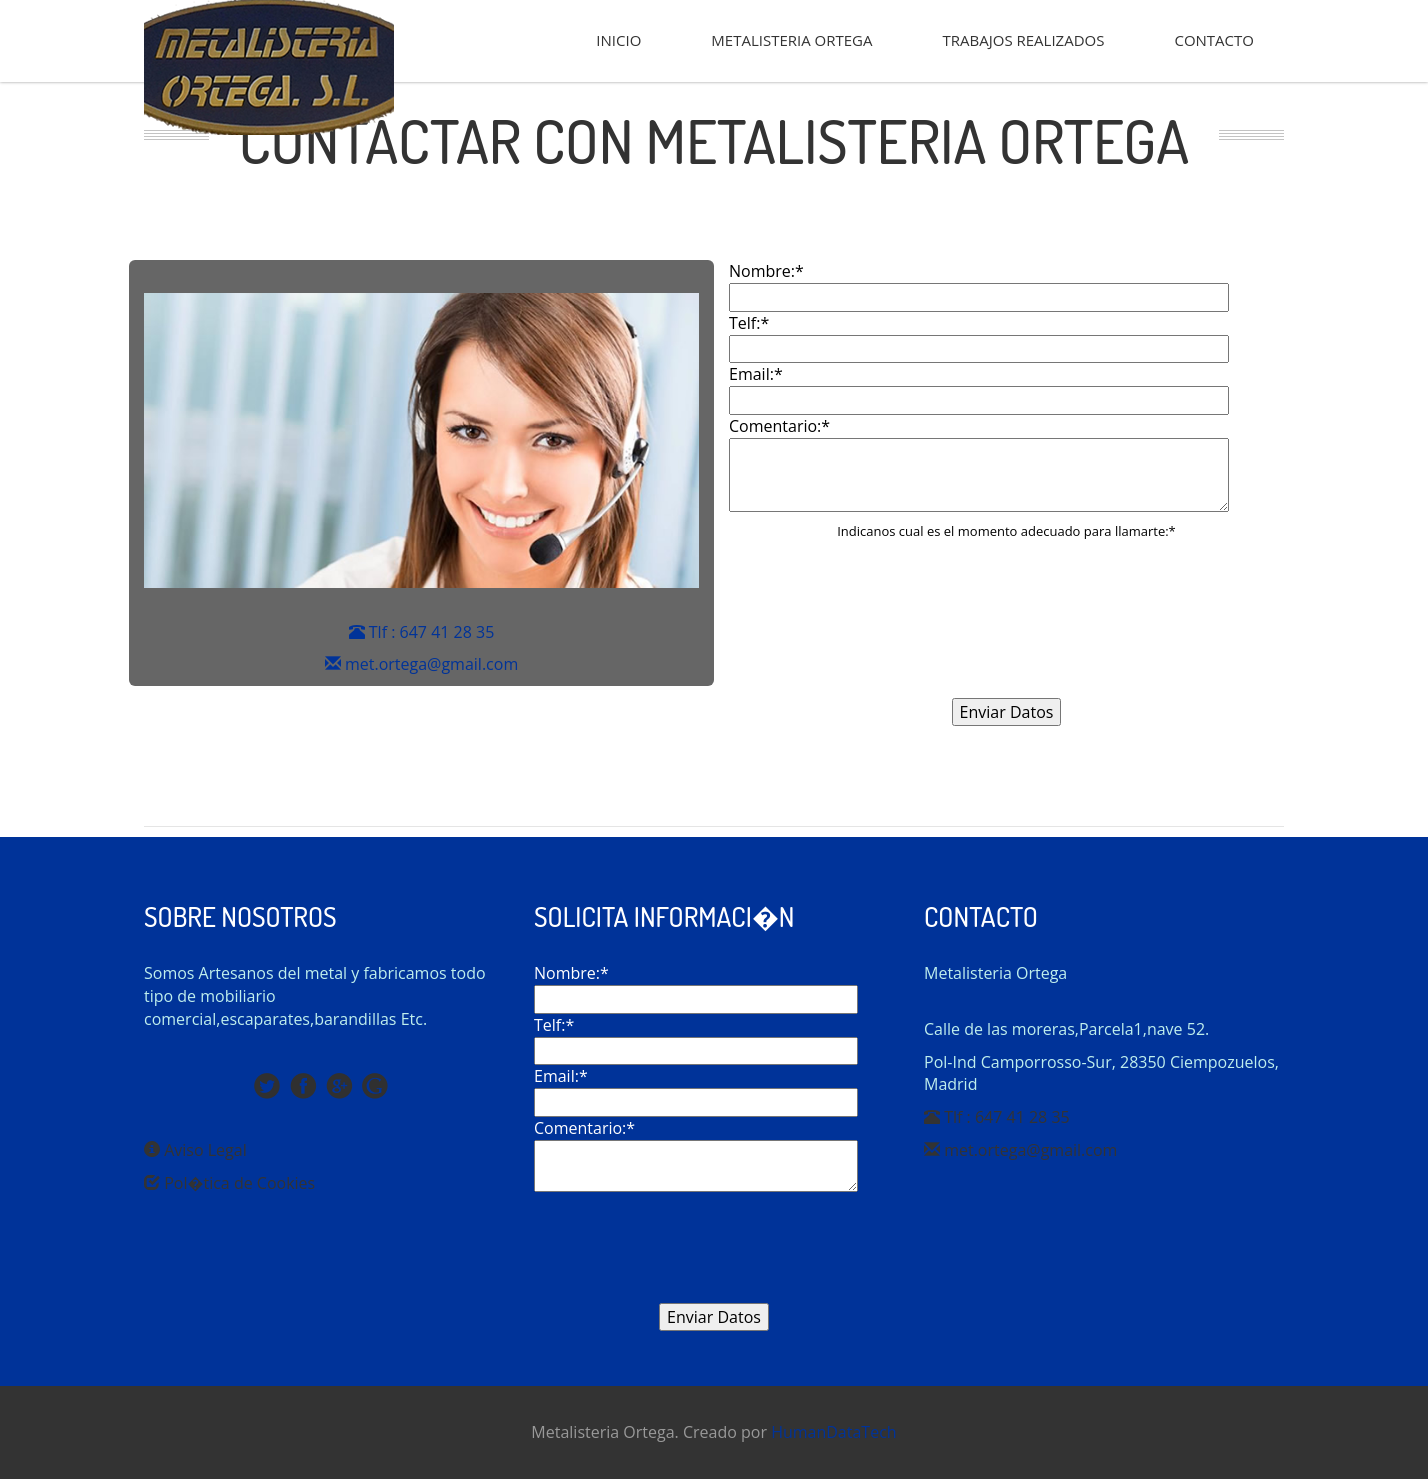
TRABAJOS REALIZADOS (1024, 40)
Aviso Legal (195, 1150)
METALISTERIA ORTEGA (791, 40)
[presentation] (1007, 636)
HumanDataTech (834, 1432)
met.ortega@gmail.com (421, 664)
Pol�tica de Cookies (229, 1183)
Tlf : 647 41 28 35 (422, 632)
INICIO (618, 40)
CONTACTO (1214, 40)
